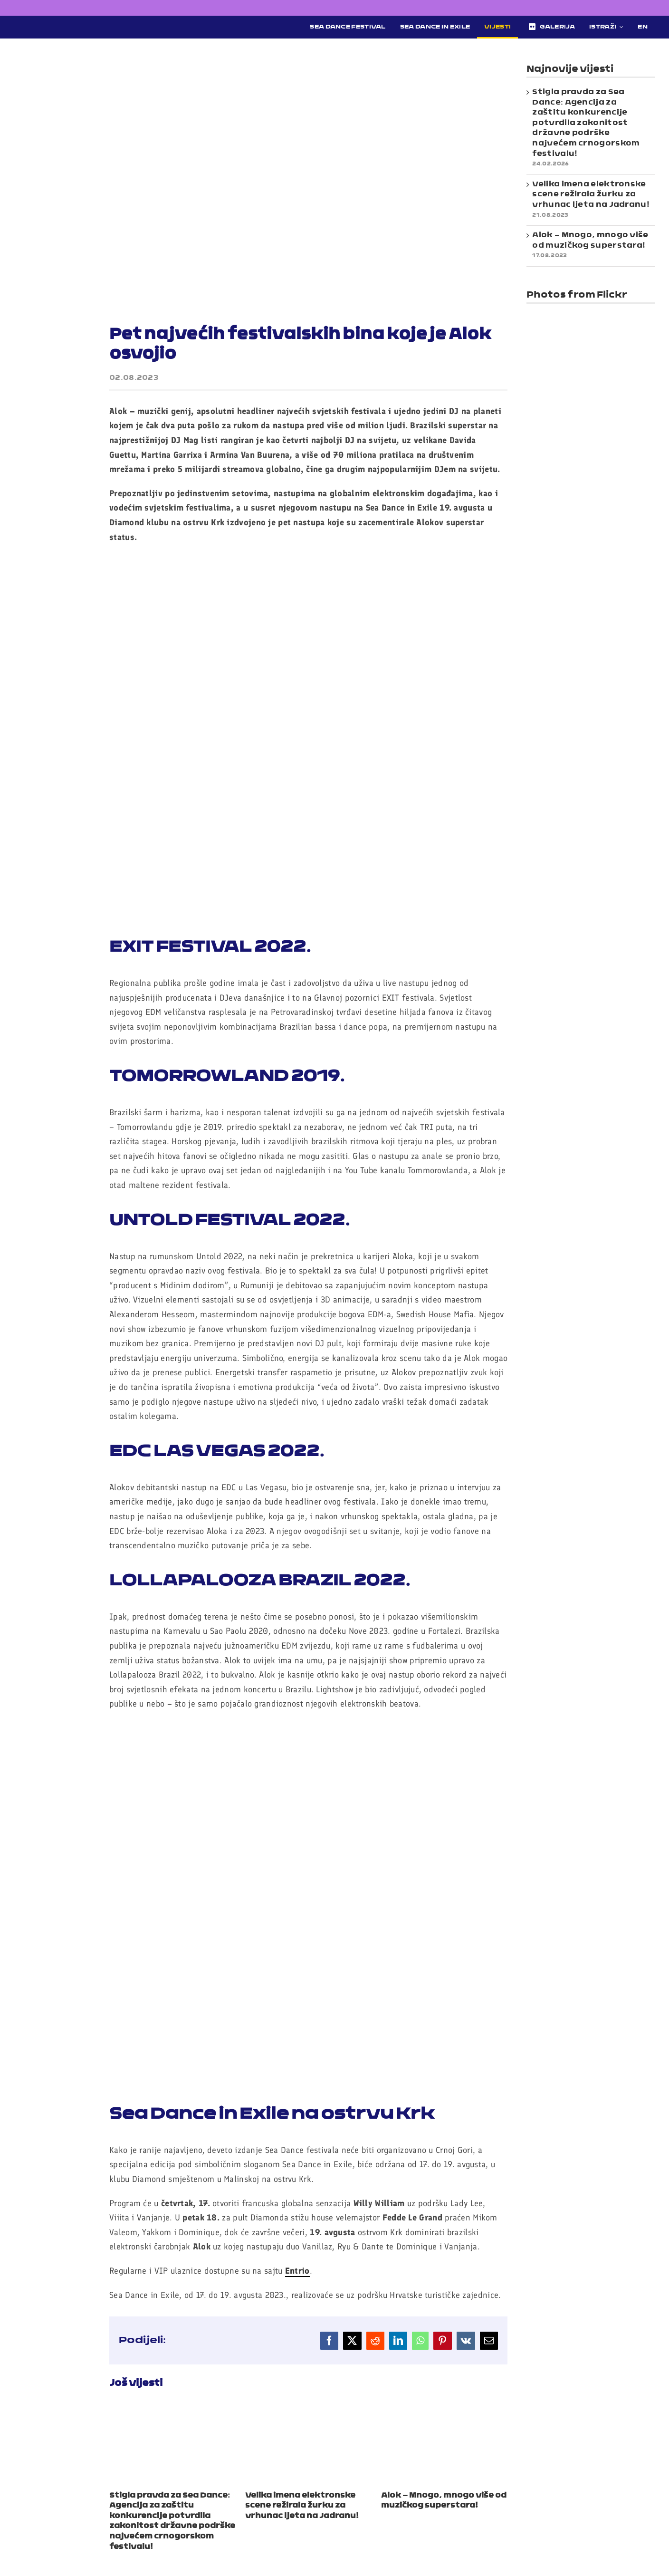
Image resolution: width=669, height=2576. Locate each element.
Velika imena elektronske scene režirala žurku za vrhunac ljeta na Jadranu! (302, 2506)
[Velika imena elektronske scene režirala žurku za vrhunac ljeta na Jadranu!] (308, 2409)
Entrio (297, 2271)
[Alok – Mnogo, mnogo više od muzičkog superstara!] (444, 2409)
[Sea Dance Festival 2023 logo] (84, 22)
